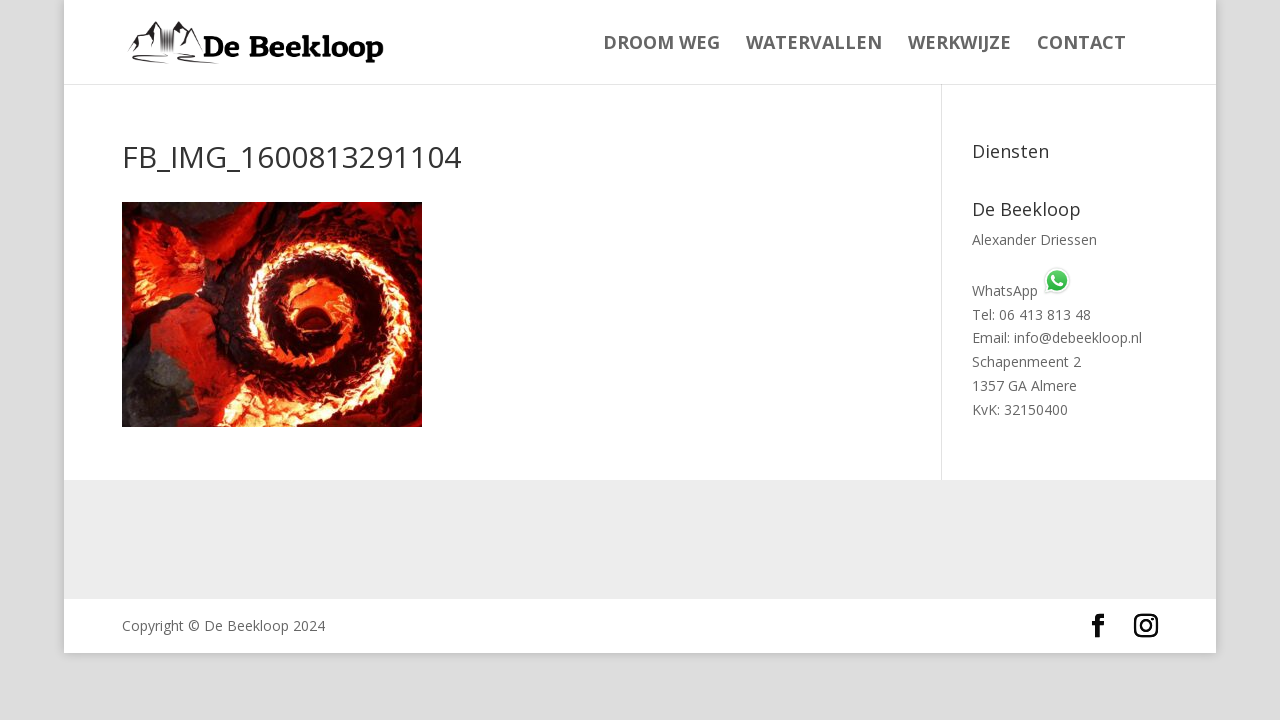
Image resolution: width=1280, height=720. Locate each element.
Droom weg (661, 44)
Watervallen (814, 44)
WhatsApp (1022, 290)
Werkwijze (959, 44)
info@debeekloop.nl (1078, 337)
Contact (1081, 44)
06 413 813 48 (1045, 314)
